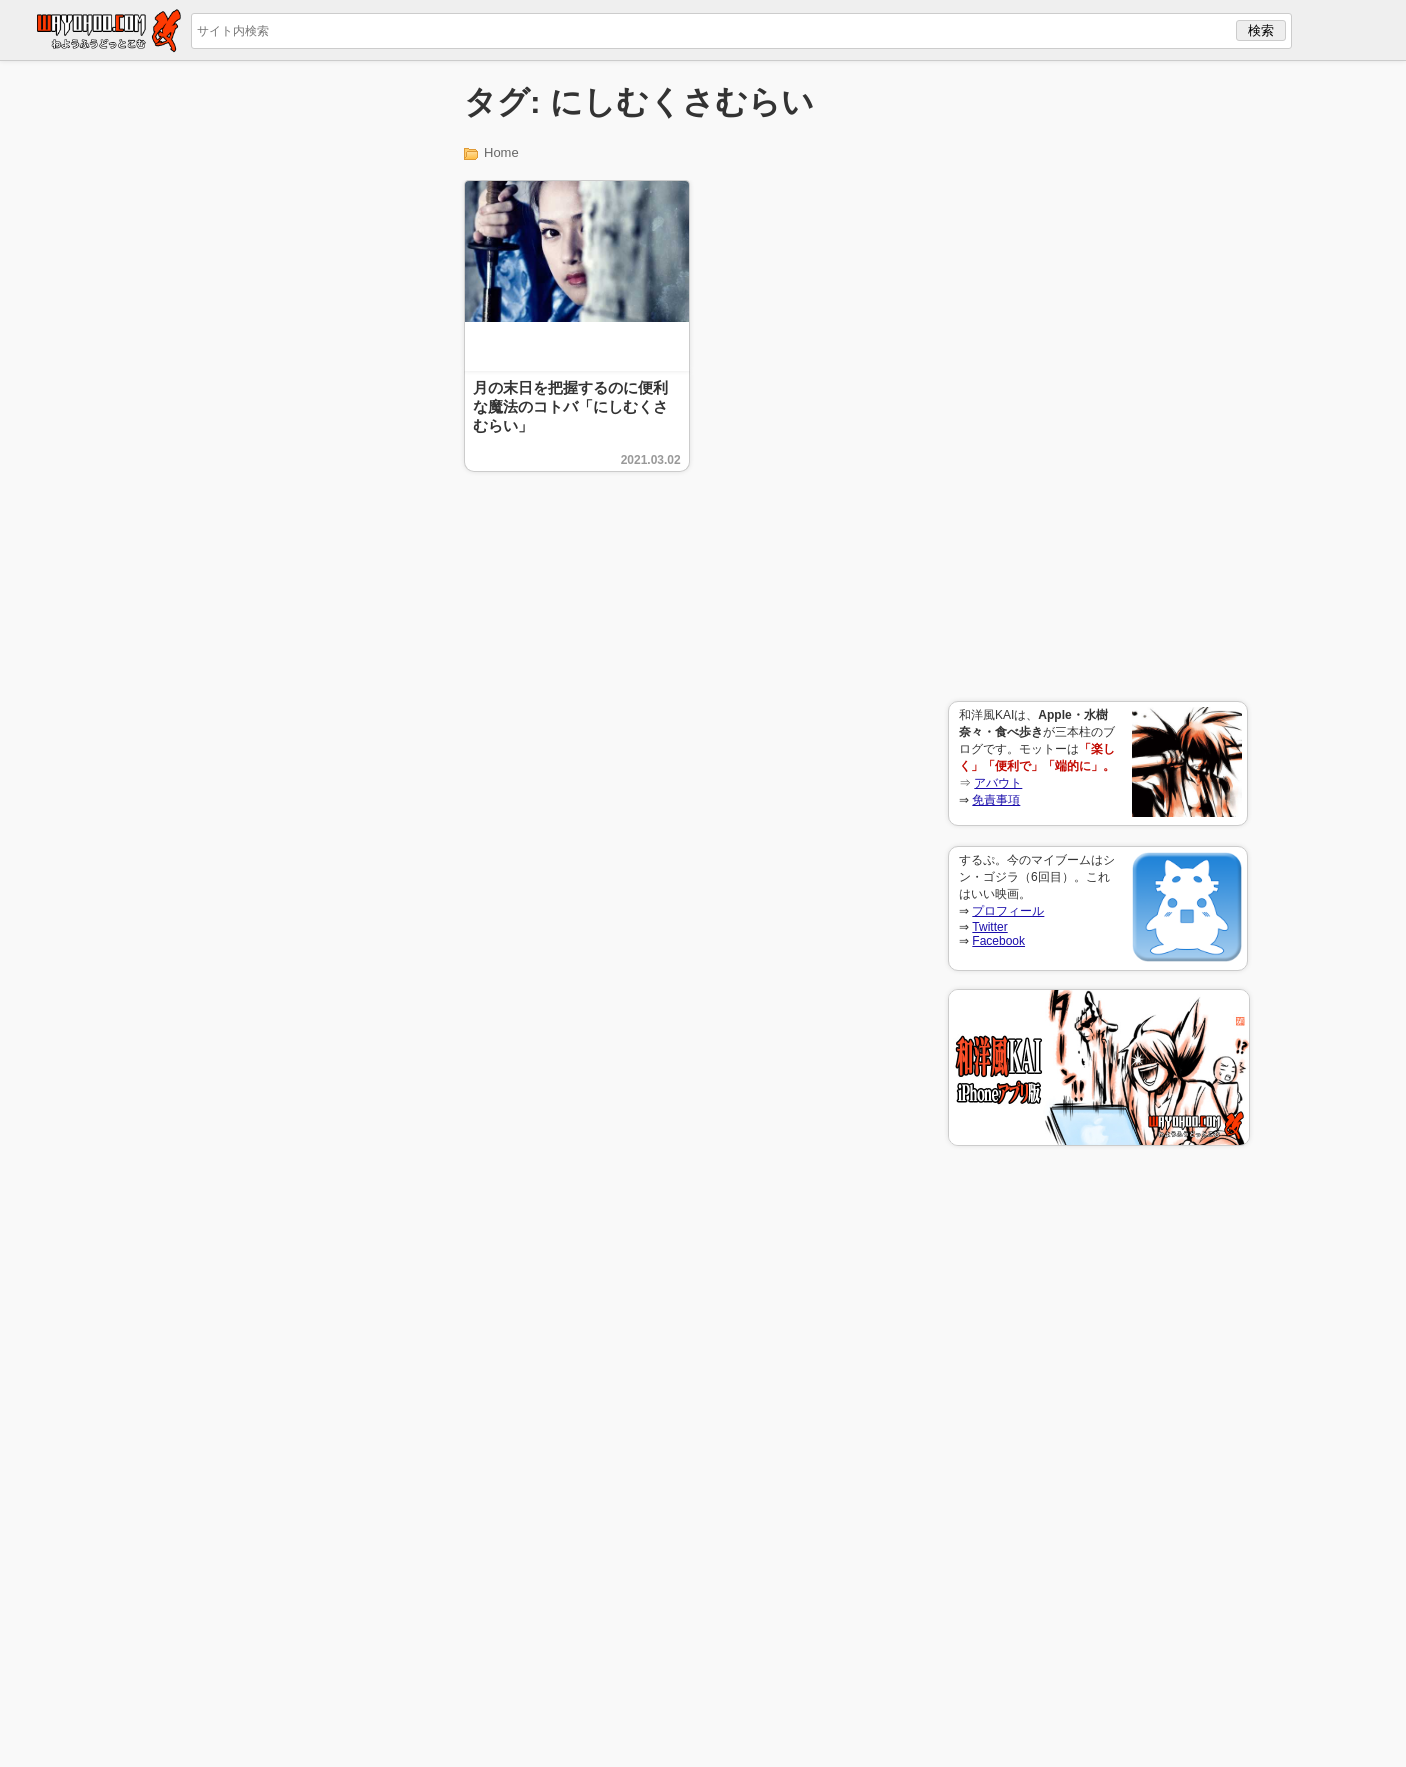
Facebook (998, 941)
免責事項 (996, 800)
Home (501, 152)
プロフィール (1008, 911)
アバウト (998, 783)
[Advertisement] (1098, 381)
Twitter (989, 927)
